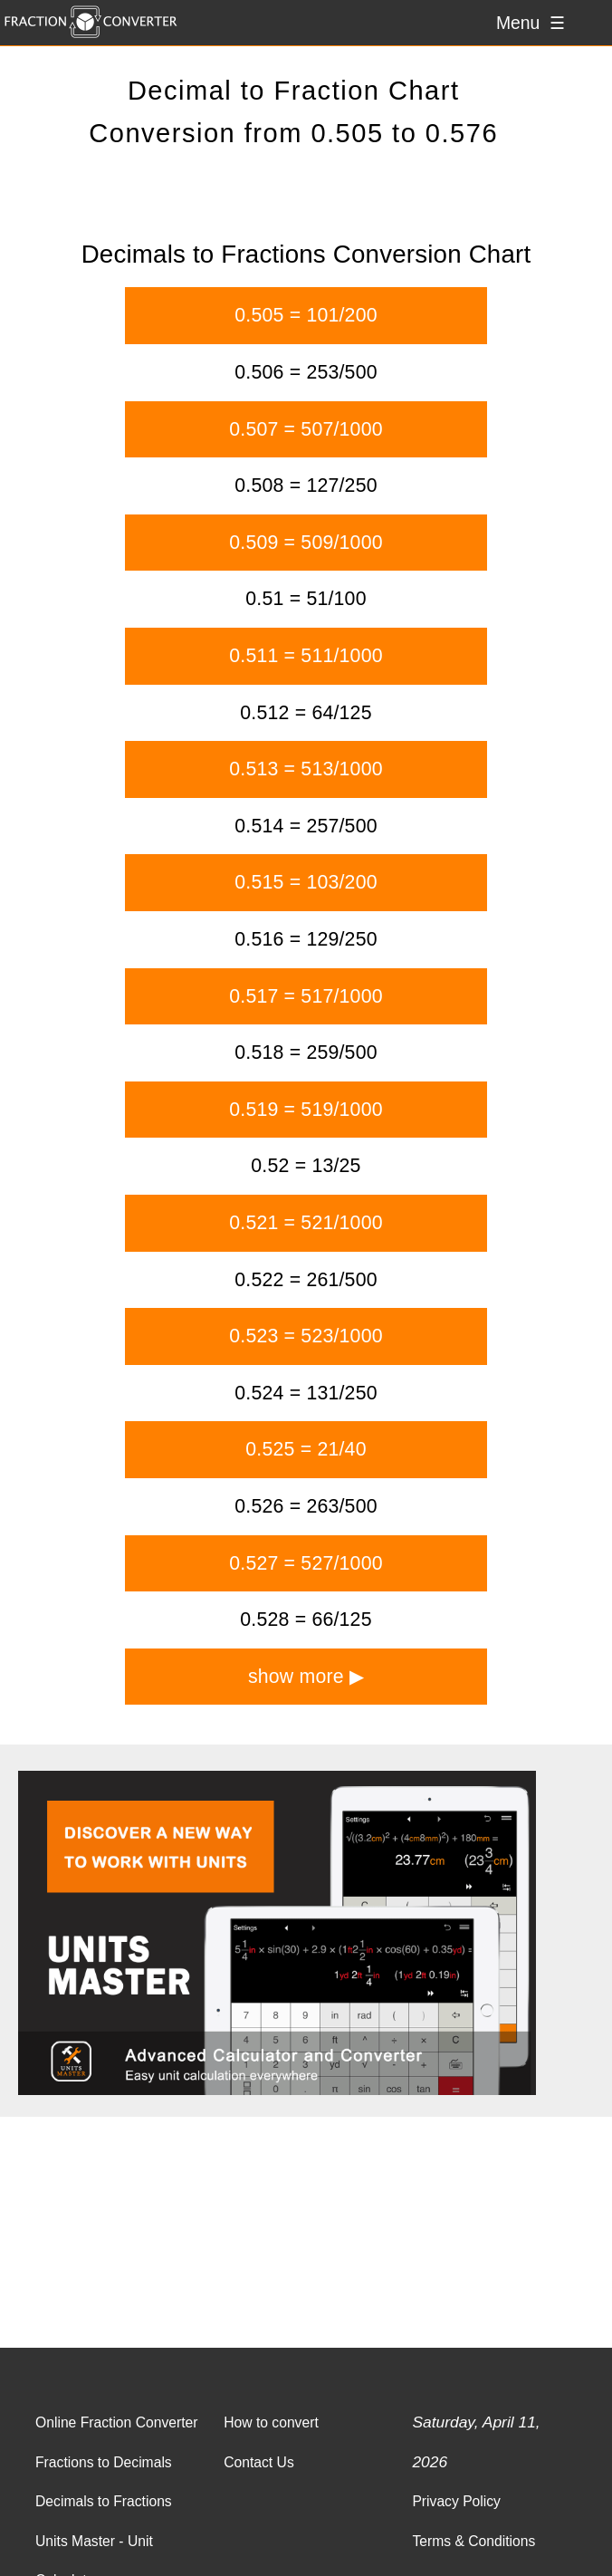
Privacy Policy (456, 2501)
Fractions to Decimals (103, 2462)
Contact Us (259, 2462)
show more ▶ (306, 1676)
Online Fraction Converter (116, 2422)
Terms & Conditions (473, 2541)
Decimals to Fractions (103, 2501)
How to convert (271, 2422)
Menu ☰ (530, 23)
